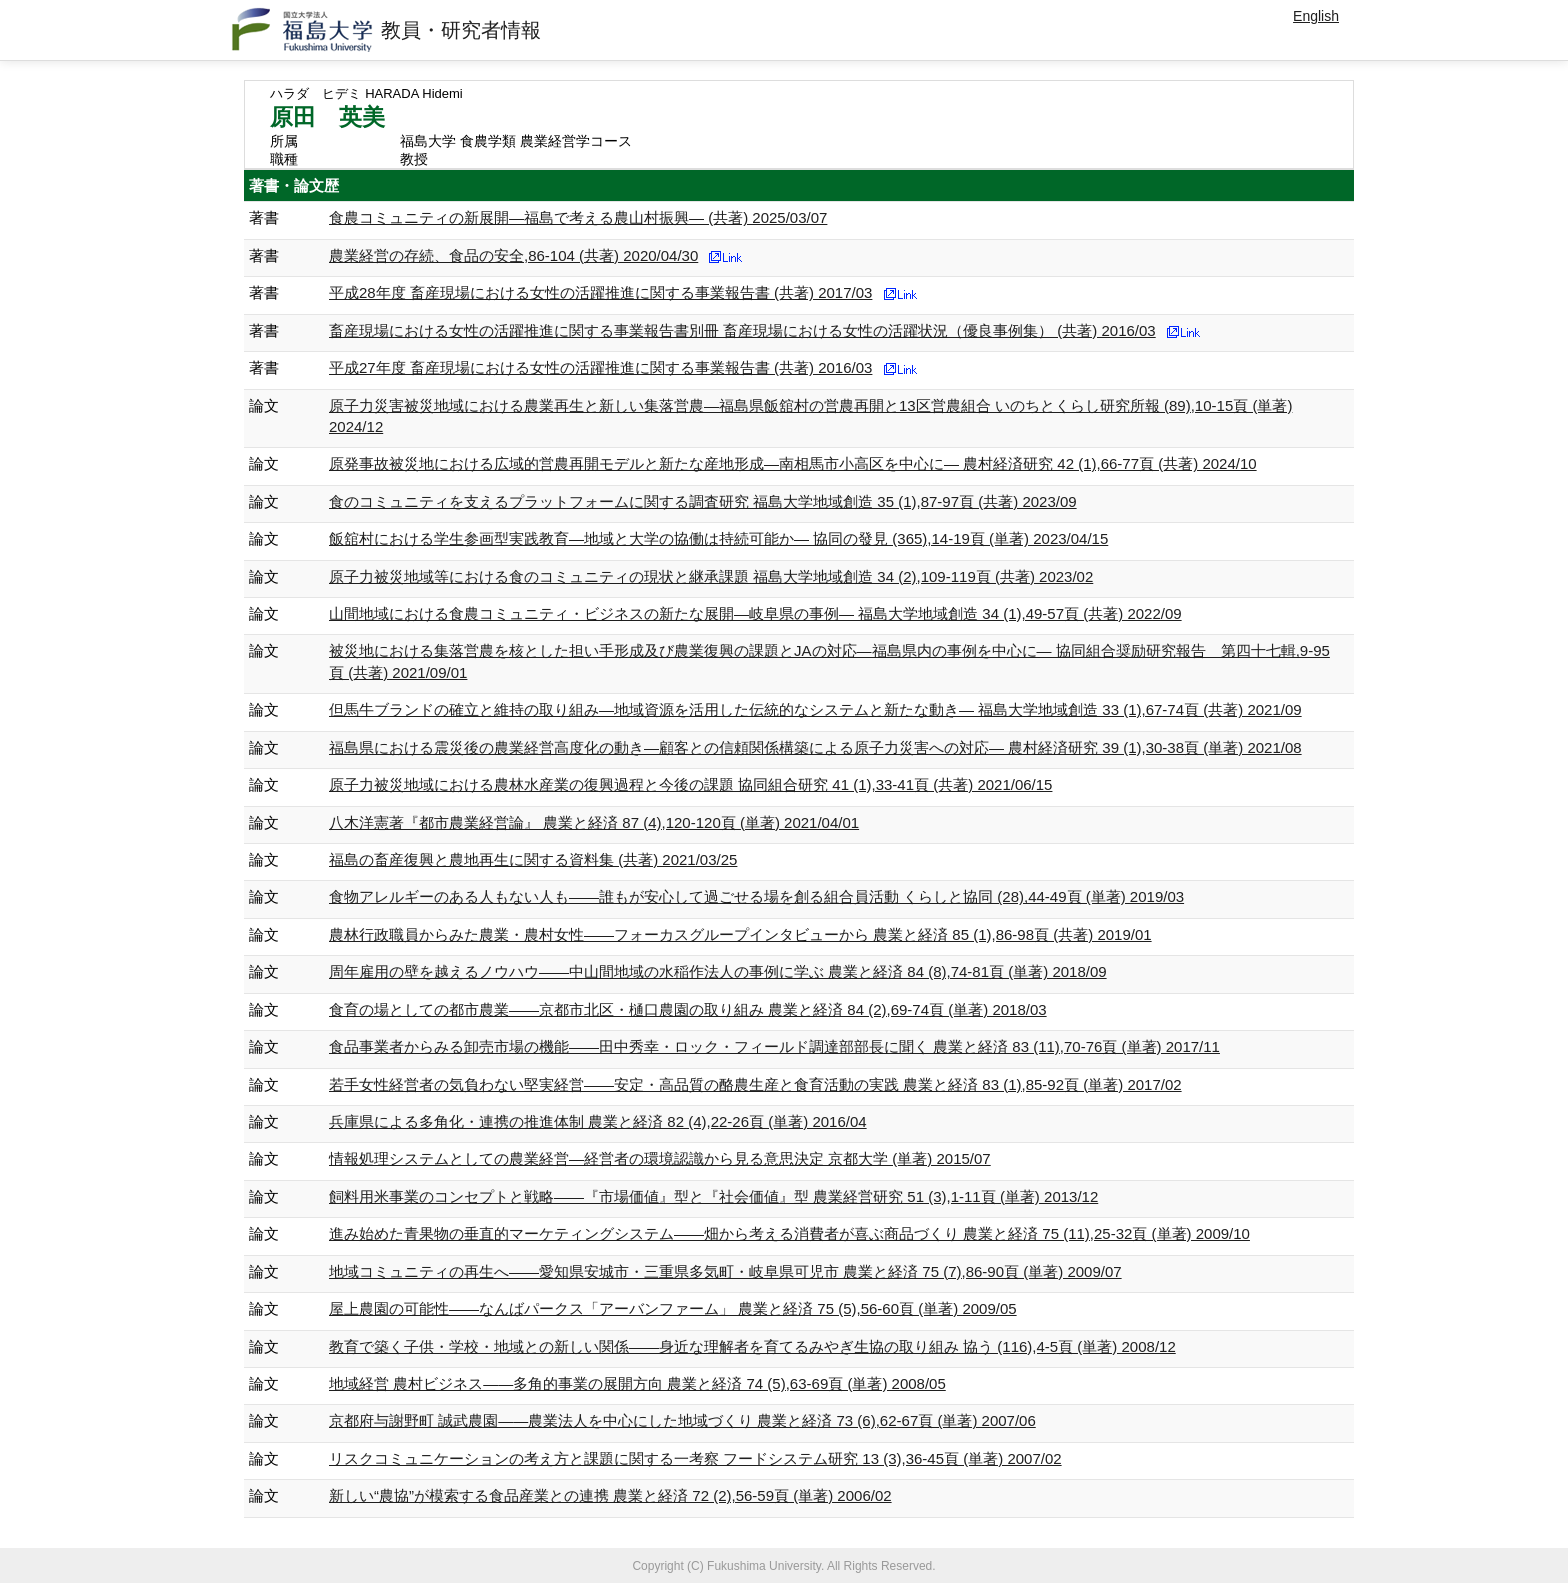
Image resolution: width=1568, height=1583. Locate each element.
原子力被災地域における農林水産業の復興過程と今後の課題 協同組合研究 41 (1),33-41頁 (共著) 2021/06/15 (690, 784)
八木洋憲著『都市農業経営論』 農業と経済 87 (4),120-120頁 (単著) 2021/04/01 (594, 822)
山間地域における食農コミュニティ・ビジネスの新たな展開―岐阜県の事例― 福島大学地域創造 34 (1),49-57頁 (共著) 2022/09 (755, 613)
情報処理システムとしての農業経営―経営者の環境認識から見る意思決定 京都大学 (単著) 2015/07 (660, 1158)
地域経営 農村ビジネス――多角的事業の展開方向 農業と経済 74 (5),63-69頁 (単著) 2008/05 (637, 1383)
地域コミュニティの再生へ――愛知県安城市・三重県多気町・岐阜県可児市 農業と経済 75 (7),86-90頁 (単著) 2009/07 (725, 1271)
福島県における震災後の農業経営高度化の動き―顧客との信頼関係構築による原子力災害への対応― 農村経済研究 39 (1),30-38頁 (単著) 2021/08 (815, 747)
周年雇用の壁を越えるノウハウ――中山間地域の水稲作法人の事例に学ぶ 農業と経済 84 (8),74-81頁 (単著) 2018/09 (718, 971)
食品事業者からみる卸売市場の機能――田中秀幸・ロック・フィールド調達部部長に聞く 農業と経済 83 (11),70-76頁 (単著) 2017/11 (774, 1046)
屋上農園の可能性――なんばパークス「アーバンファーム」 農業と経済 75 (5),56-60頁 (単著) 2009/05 (673, 1308)
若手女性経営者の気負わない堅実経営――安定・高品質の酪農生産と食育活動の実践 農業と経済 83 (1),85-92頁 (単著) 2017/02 (755, 1084)
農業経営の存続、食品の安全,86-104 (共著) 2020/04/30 (513, 255)
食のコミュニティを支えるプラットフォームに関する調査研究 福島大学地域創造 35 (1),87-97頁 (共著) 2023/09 (703, 501)
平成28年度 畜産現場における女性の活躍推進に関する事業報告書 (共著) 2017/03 (600, 292)
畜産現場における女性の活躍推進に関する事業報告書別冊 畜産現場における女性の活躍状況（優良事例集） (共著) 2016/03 (742, 330)
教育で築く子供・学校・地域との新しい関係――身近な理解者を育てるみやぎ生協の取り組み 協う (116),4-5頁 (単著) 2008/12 (752, 1346)
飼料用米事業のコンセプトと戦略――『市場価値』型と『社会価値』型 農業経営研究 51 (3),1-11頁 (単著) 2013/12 (713, 1196)
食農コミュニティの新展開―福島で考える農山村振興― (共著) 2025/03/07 (578, 217)
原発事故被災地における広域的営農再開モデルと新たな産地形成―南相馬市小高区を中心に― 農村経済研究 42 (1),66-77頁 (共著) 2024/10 (793, 463)
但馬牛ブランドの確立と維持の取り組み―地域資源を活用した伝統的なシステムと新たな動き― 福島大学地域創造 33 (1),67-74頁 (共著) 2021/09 (815, 709)
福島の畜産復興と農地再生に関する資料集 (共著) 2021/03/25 (533, 859)
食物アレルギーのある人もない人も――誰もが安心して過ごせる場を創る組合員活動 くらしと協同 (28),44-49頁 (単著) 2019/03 (756, 896)
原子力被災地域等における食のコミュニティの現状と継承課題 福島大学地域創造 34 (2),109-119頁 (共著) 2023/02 (711, 576)
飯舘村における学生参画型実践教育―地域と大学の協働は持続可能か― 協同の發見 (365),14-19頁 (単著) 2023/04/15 (718, 538)
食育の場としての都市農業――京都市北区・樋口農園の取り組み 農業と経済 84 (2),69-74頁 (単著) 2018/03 (688, 1009)
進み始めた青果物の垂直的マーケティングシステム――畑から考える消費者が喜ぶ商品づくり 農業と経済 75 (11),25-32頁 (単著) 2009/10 (789, 1233)
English (1316, 16)
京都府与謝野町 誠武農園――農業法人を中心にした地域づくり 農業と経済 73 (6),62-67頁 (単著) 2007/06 (682, 1420)
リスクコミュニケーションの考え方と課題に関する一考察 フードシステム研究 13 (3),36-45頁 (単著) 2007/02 (695, 1458)
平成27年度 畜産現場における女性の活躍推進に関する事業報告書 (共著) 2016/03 (600, 367)
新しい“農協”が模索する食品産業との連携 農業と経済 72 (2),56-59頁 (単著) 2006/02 (610, 1495)
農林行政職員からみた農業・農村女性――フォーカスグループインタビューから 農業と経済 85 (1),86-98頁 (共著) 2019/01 (740, 934)
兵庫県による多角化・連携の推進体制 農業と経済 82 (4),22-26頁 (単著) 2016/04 (598, 1121)
